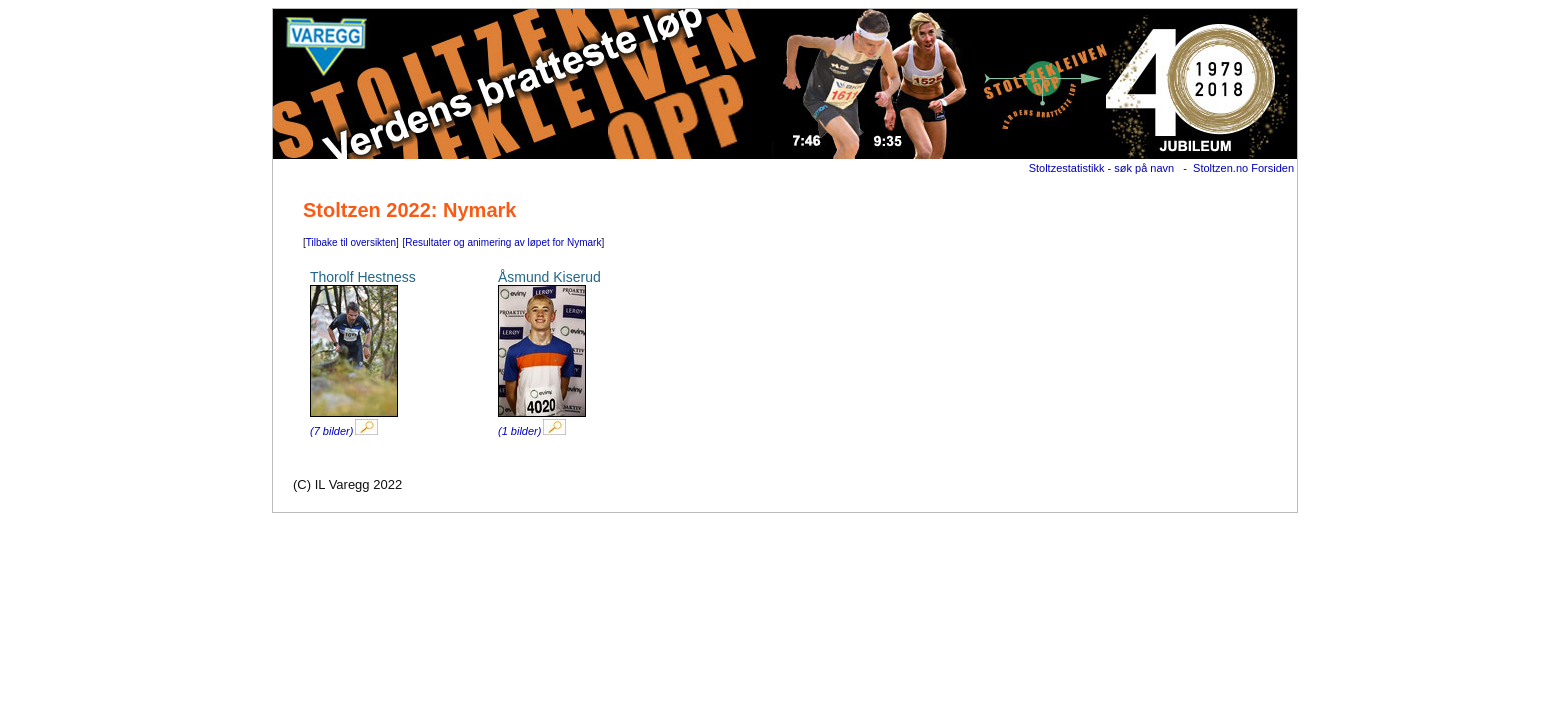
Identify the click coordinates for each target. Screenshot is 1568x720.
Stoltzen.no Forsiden (1243, 168)
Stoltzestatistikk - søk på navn (1102, 168)
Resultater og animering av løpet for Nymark (503, 242)
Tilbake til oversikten (351, 242)
